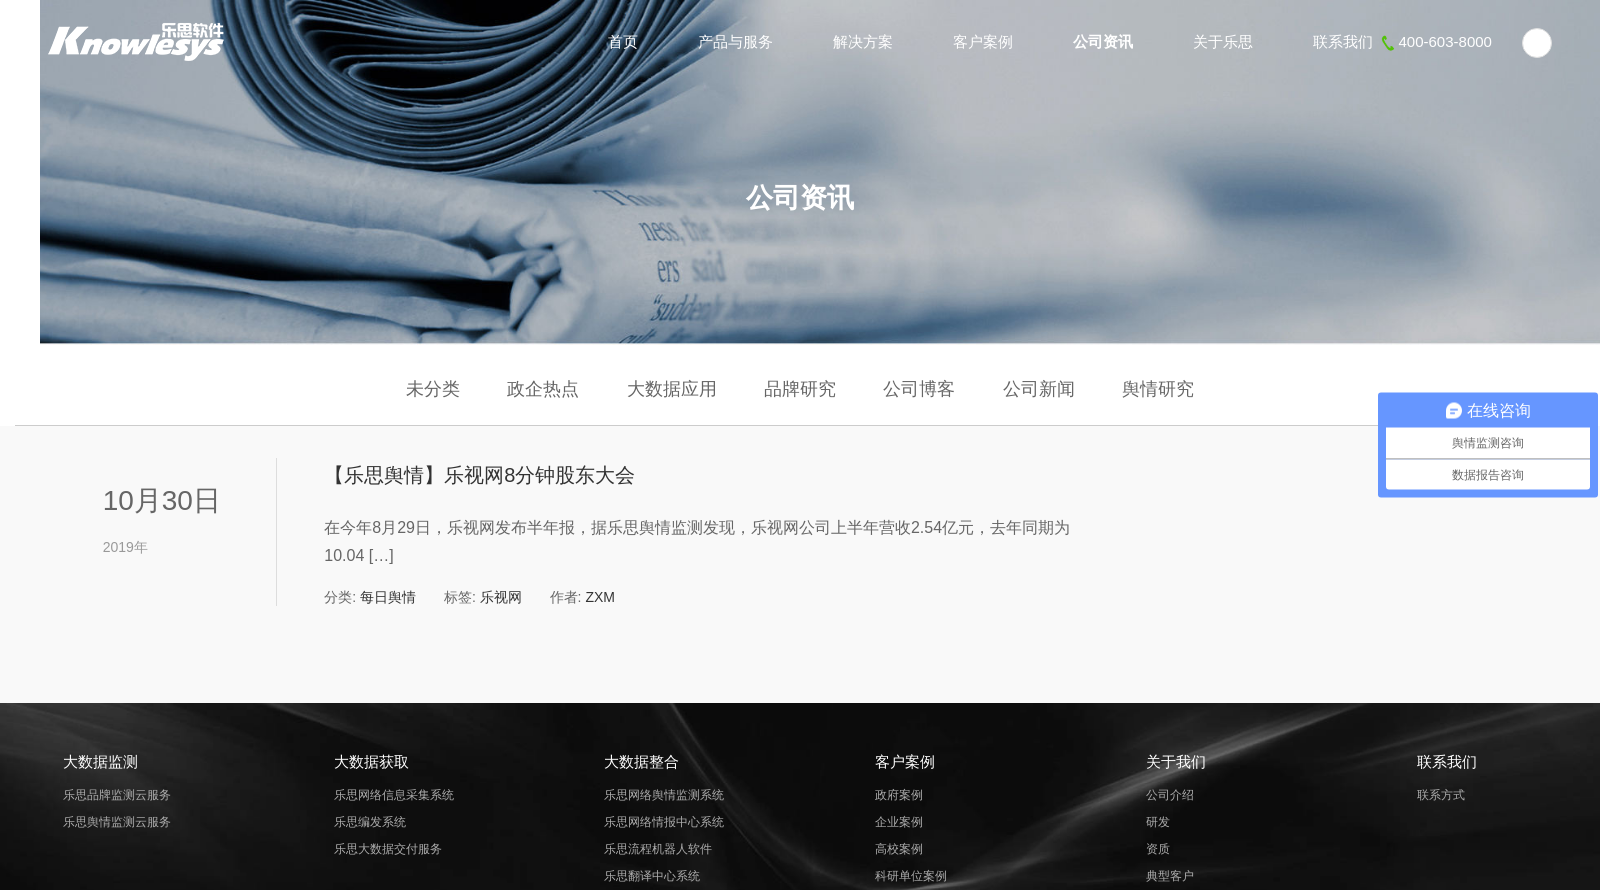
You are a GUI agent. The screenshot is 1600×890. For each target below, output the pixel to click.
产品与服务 (735, 41)
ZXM (600, 597)
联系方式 (1441, 795)
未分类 (433, 389)
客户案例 (983, 41)
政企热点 (543, 389)
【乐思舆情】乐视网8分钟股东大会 (479, 475)
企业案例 (899, 822)
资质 (1158, 849)
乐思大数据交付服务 (388, 849)
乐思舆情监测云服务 (117, 822)
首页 (623, 41)
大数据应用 (672, 389)
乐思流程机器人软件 (658, 849)
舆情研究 (1158, 389)
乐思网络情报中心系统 (664, 822)
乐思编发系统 (370, 822)
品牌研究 (800, 389)
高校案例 (899, 849)
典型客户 (1170, 876)
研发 (1158, 822)
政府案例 (899, 795)
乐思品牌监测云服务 (117, 795)
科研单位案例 (911, 876)
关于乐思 (1223, 41)
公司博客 (919, 389)
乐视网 (501, 597)
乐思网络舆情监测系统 (664, 795)
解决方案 (863, 41)
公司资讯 (1103, 41)
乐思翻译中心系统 (652, 876)
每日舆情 (388, 597)
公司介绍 (1170, 795)
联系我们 (1402, 41)
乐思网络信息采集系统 (394, 795)
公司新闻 (1039, 389)
